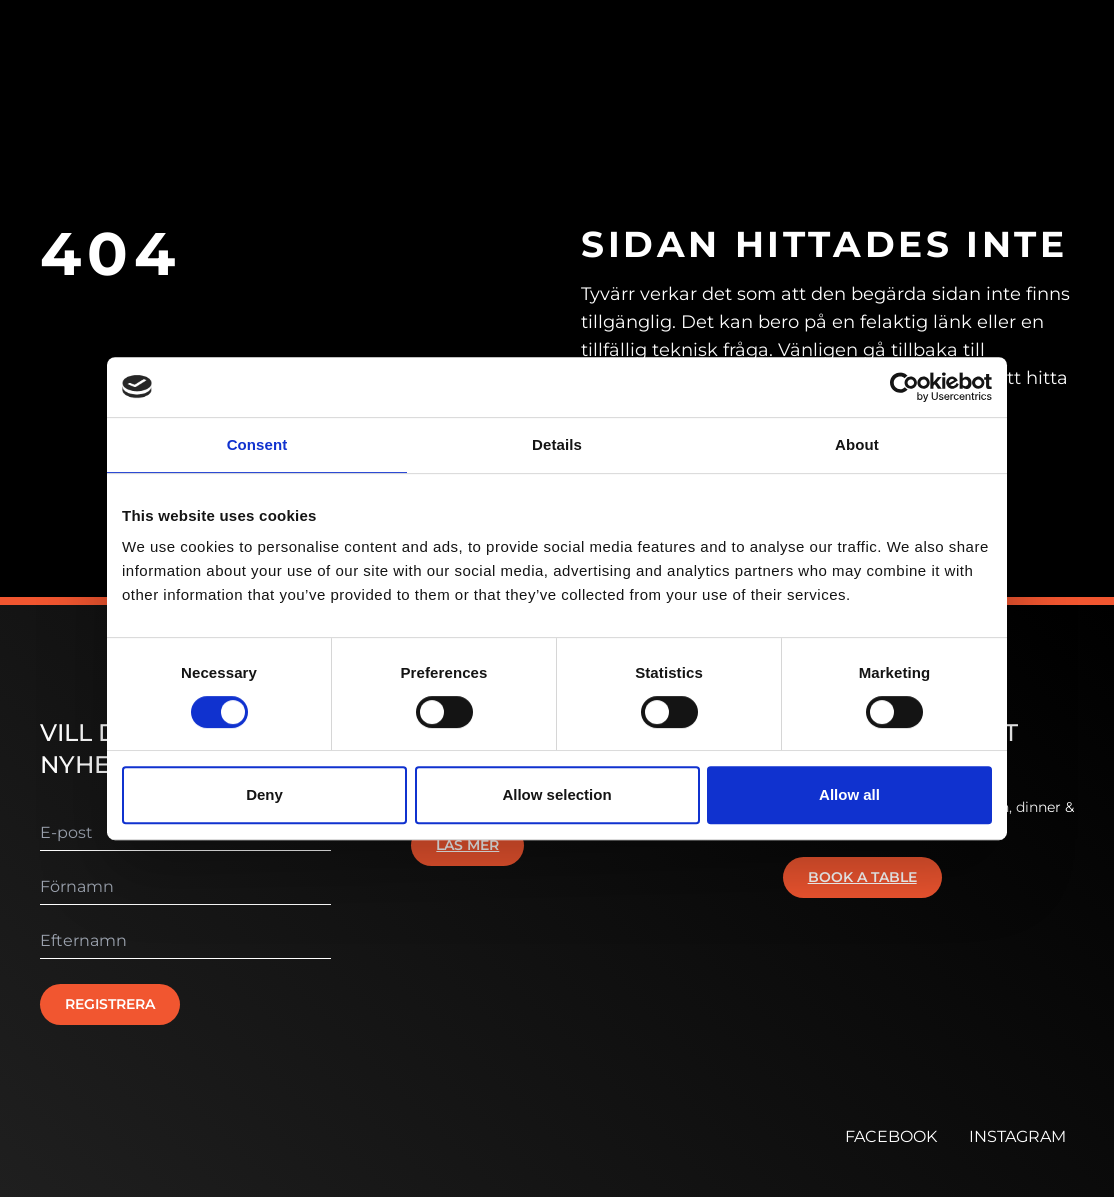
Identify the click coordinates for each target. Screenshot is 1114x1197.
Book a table (862, 877)
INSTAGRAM (1017, 1136)
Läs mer (467, 845)
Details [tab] (557, 444)
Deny (264, 794)
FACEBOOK (891, 1136)
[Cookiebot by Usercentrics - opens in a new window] (904, 387)
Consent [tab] (257, 444)
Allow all (849, 794)
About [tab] (857, 444)
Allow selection (556, 794)
